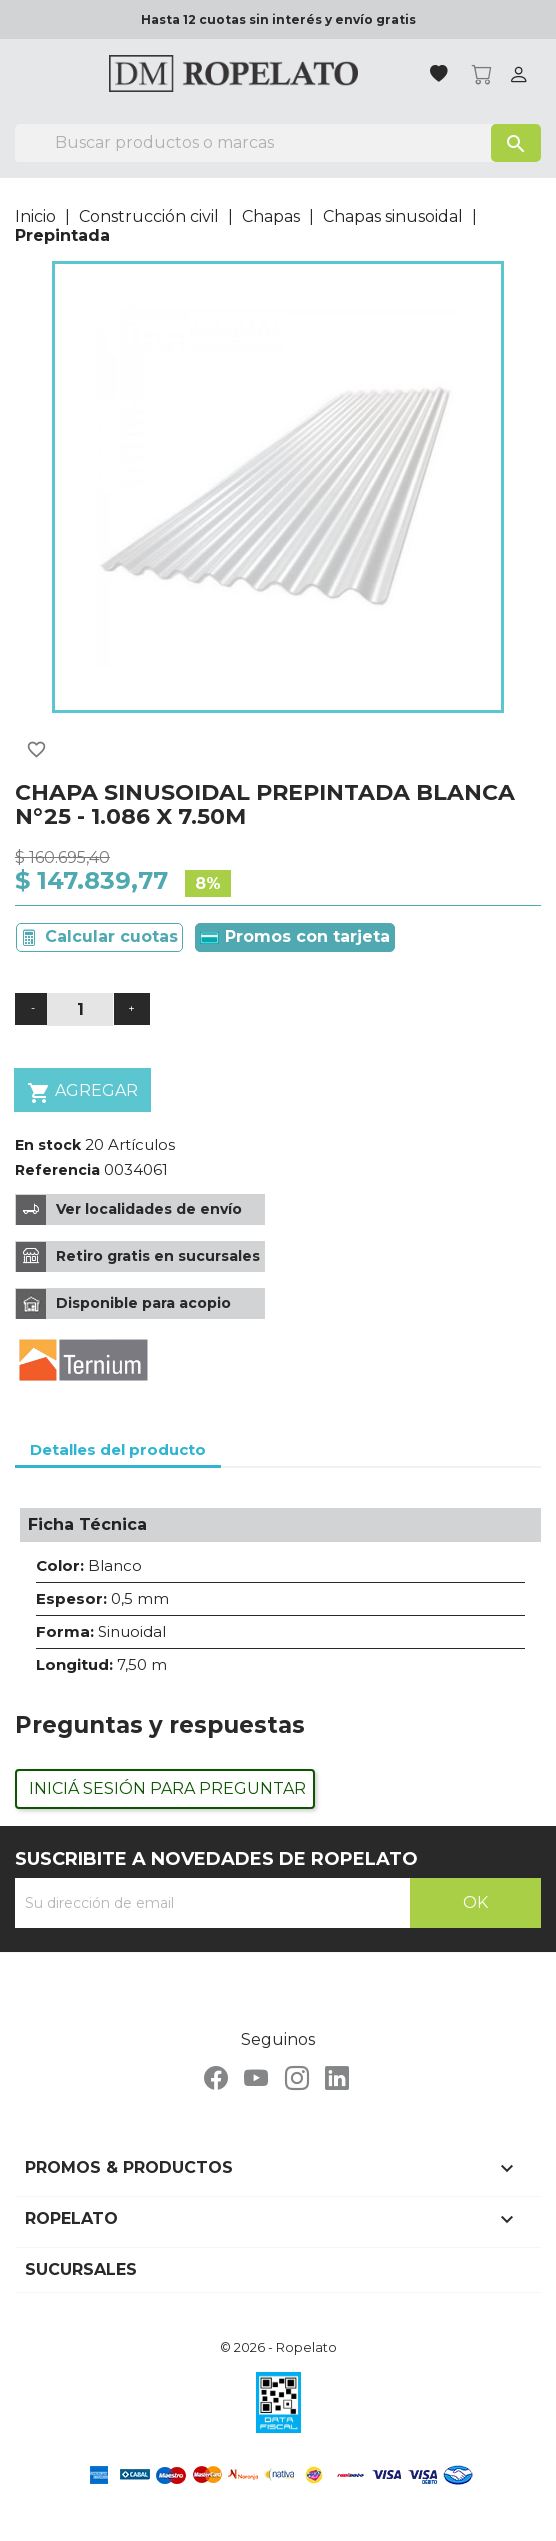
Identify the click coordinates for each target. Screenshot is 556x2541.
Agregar (82, 1092)
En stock (48, 1145)
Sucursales (81, 2269)
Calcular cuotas (111, 936)
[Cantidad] (80, 1009)
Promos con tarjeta (295, 936)
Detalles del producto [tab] (118, 1449)
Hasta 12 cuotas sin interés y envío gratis (278, 19)
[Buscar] (278, 143)
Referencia (57, 1170)
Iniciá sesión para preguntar (167, 1788)
